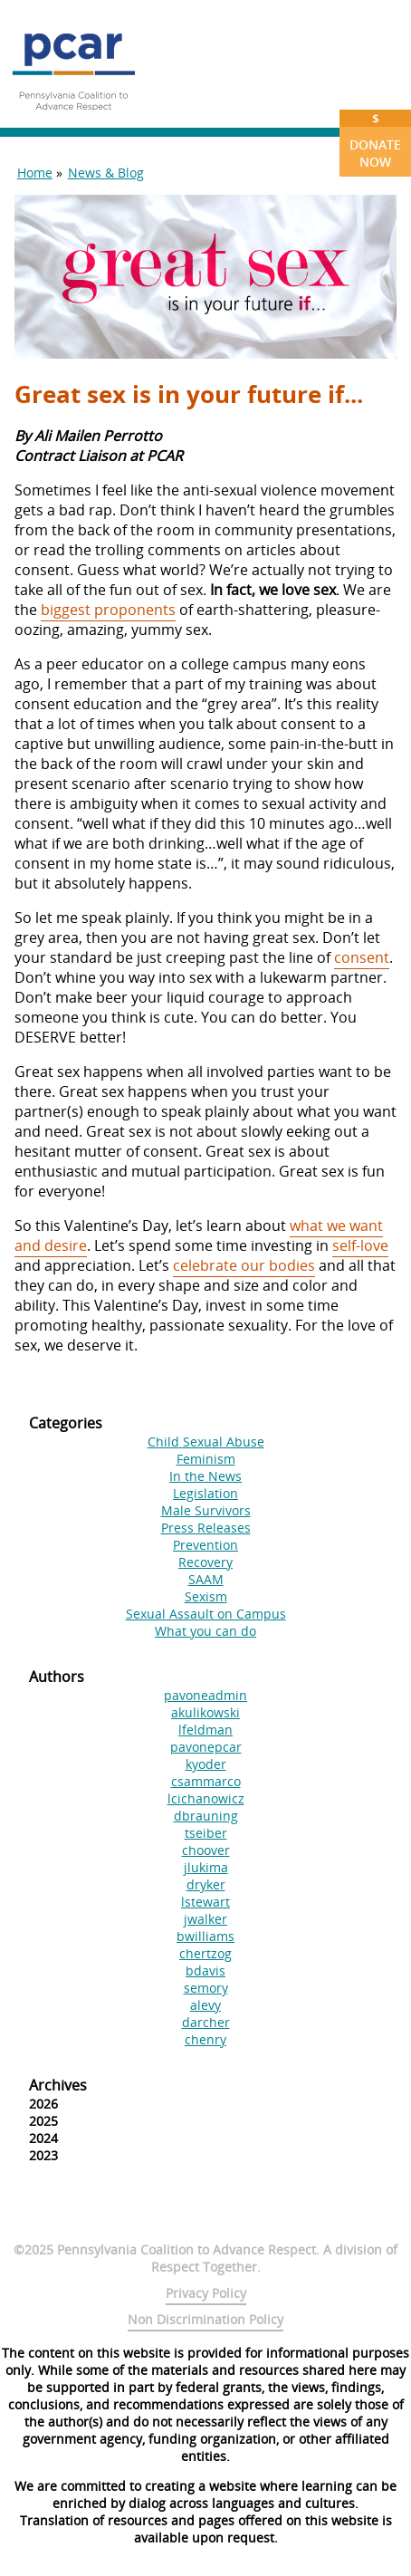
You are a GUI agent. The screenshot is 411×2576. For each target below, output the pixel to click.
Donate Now (375, 140)
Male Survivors (206, 1510)
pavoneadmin (205, 1695)
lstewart (205, 1901)
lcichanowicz (205, 1798)
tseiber (206, 1832)
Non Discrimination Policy (205, 2319)
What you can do (205, 1630)
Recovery (205, 1562)
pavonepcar (206, 1746)
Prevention (205, 1544)
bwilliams (205, 1936)
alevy (205, 2005)
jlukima (206, 1867)
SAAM (206, 1579)
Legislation (205, 1493)
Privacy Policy (206, 2293)
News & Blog (106, 172)
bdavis (205, 1970)
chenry (205, 2039)
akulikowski (205, 1712)
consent (361, 957)
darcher (206, 2022)
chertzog (205, 1953)
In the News (205, 1476)
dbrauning (206, 1815)
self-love (360, 1245)
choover (206, 1850)
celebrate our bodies (244, 1265)
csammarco (206, 1781)
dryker (205, 1884)
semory (206, 1987)
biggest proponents (108, 610)
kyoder (206, 1764)
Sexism (206, 1596)
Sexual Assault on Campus (206, 1613)
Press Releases (206, 1527)
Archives (58, 2085)
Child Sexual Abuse (206, 1441)
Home (35, 172)
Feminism (206, 1458)
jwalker (205, 1918)
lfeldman (205, 1729)
